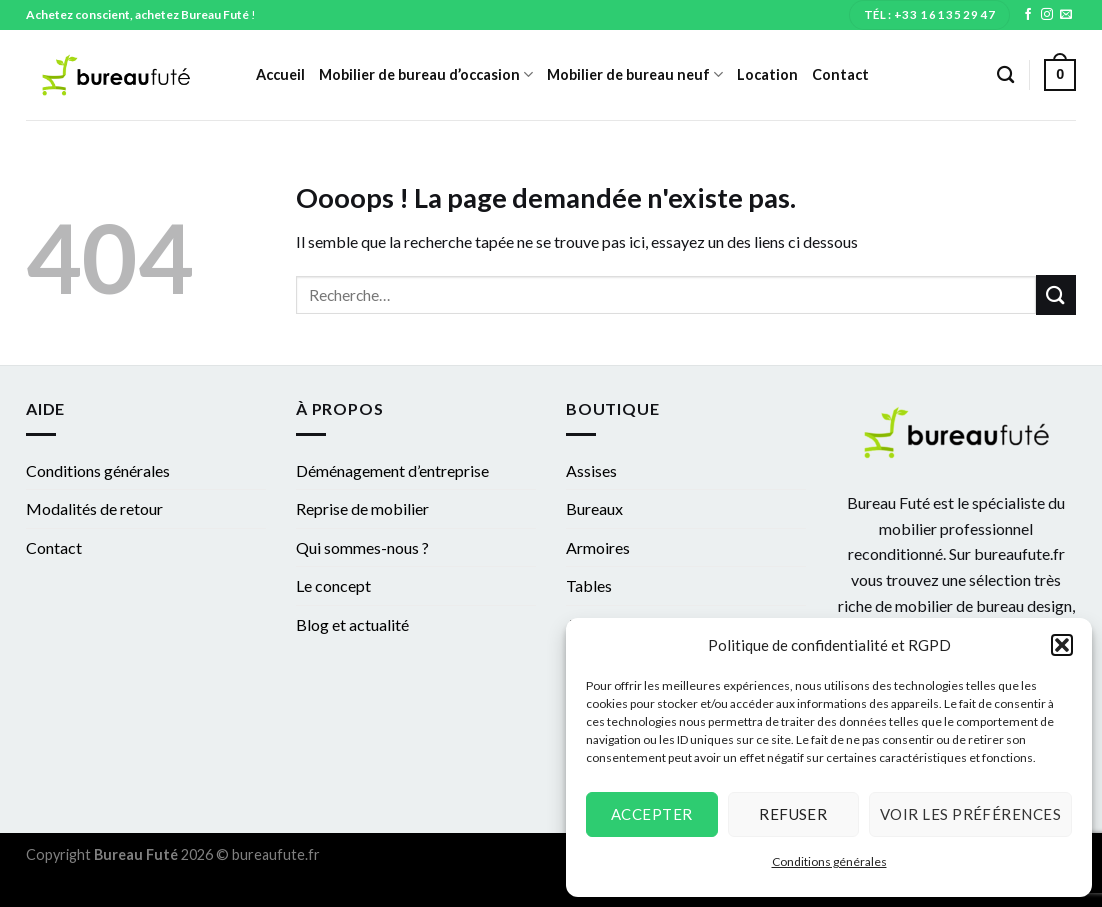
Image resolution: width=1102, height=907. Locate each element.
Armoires (598, 547)
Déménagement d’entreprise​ (392, 470)
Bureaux (594, 508)
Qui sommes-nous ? (362, 547)
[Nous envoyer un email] (1066, 15)
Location (767, 74)
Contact (840, 74)
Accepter (652, 814)
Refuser (793, 814)
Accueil (280, 74)
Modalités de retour (94, 508)
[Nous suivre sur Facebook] (1028, 15)
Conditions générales (829, 861)
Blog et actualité (352, 624)
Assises (591, 470)
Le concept (333, 585)
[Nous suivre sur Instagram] (1047, 15)
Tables (589, 585)
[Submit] (1056, 294)
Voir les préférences (970, 814)
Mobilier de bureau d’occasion (426, 74)
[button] (1062, 645)
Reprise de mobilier (362, 508)
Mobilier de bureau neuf (635, 74)
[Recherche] (1005, 75)
